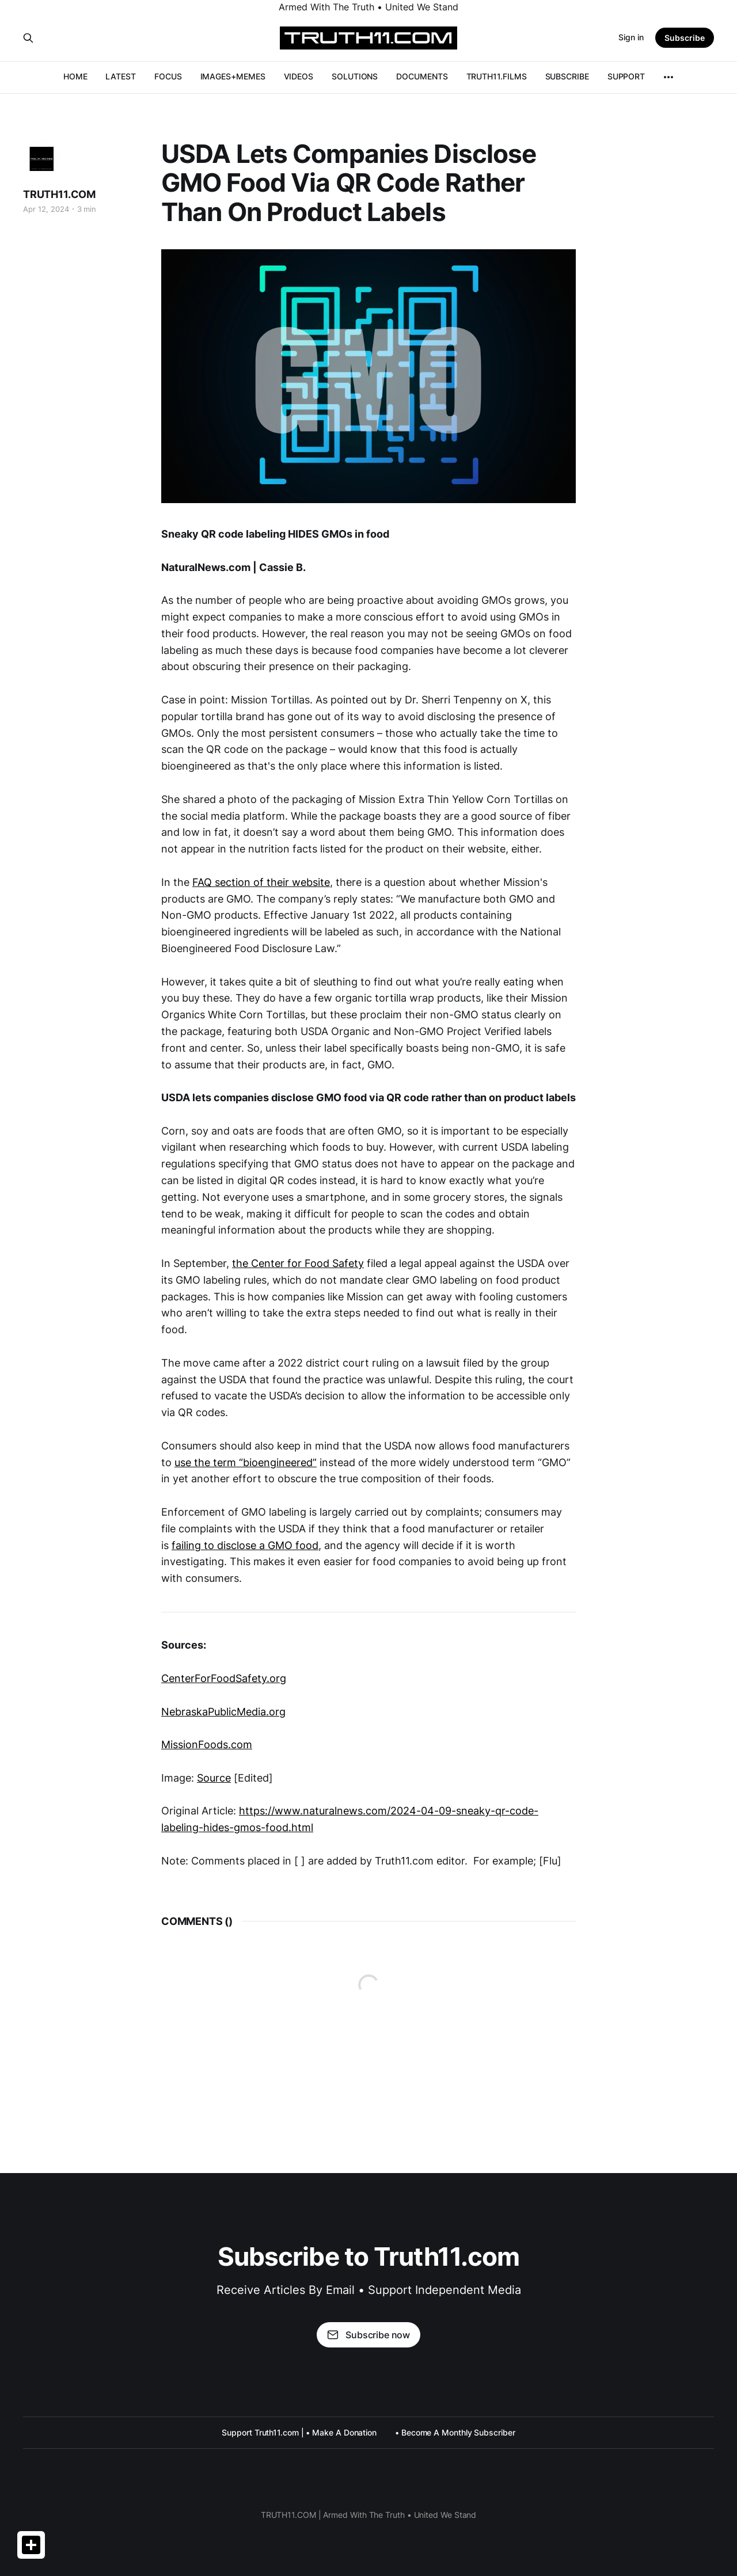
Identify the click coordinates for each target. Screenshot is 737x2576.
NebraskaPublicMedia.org (223, 1712)
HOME (75, 76)
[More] (668, 77)
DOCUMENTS (421, 76)
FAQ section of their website (261, 882)
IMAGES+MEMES (232, 76)
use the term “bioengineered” (245, 1462)
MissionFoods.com (206, 1744)
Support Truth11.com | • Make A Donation (299, 2432)
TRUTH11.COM (59, 194)
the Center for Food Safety (298, 1263)
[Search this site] (28, 38)
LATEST (120, 76)
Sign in (631, 37)
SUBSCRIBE (567, 76)
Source (214, 1778)
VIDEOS (299, 76)
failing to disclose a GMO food (245, 1545)
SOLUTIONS (355, 76)
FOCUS (168, 76)
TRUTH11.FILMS (496, 76)
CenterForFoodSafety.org (223, 1678)
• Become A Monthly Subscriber (455, 2432)
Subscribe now (368, 2335)
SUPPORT (626, 76)
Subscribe (684, 38)
